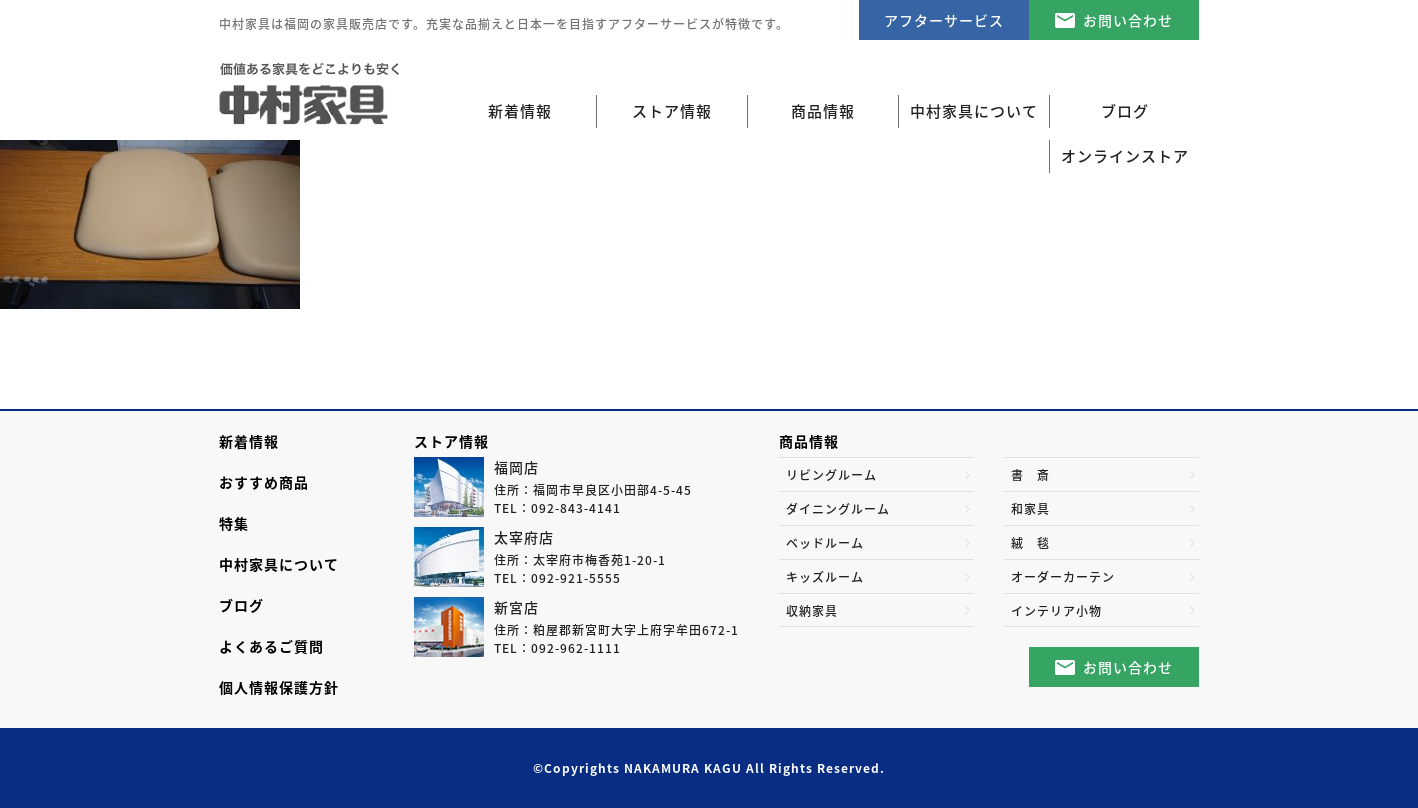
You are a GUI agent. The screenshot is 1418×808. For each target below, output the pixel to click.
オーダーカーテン (1063, 577)
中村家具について (279, 564)
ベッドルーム (825, 543)
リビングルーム (831, 475)
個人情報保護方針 (279, 687)
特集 (234, 523)
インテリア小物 (1056, 611)
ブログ (241, 605)
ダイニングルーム (838, 509)
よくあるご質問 (271, 646)
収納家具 (812, 611)
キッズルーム (825, 577)
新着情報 (520, 111)
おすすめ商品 (264, 482)
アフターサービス (944, 20)
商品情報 (809, 441)
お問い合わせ (1128, 20)
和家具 (1030, 509)
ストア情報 (451, 441)
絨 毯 (1030, 543)
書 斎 (1030, 475)
